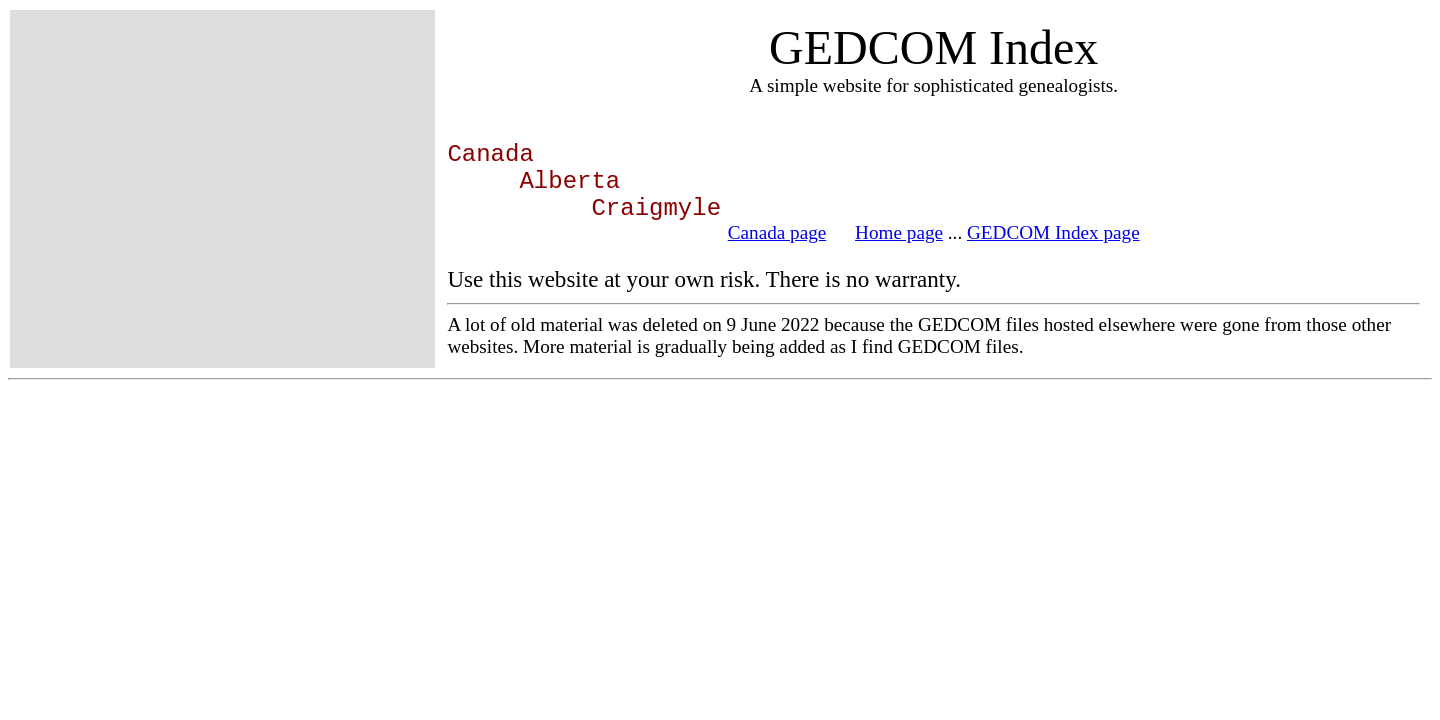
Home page (899, 232)
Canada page (777, 232)
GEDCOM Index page (1053, 232)
